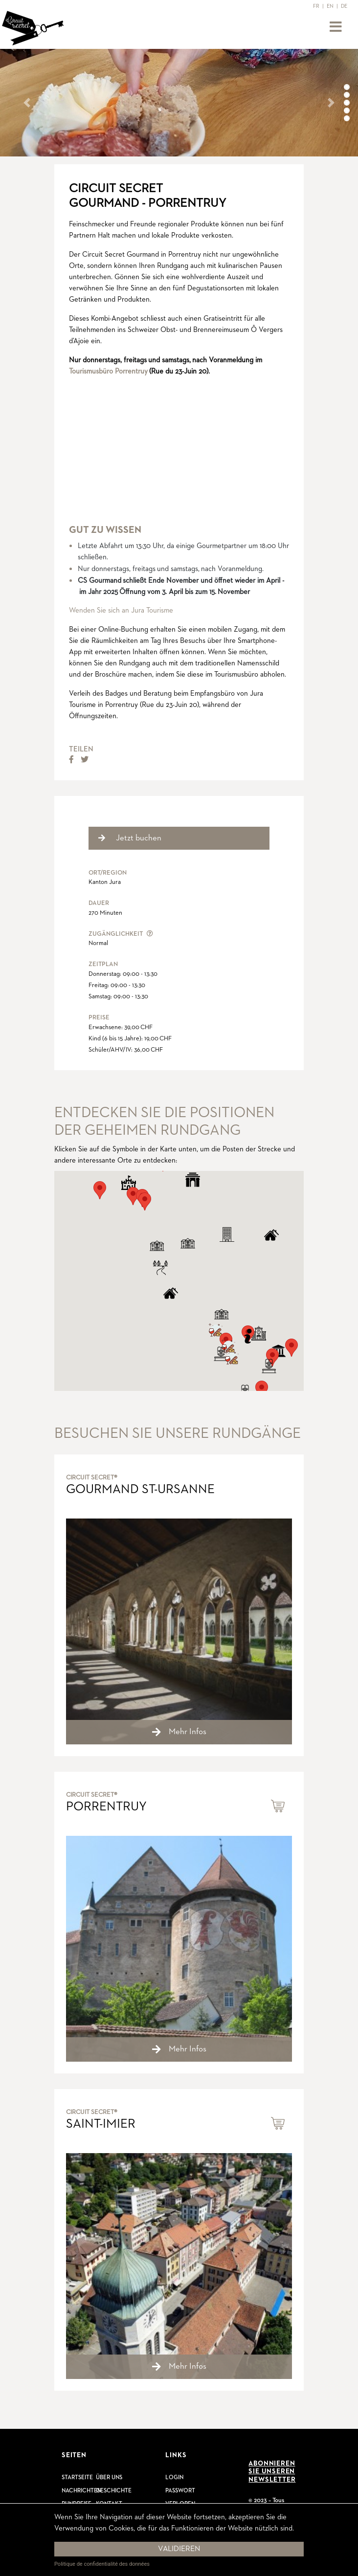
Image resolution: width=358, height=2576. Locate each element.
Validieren (179, 2549)
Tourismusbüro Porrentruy (108, 371)
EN (330, 6)
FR (316, 6)
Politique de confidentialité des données (102, 2564)
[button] (27, 102)
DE (344, 6)
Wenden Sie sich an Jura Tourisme (121, 610)
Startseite (77, 2478)
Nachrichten (81, 2491)
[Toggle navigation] (336, 27)
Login (174, 2478)
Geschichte (114, 2491)
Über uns (109, 2478)
